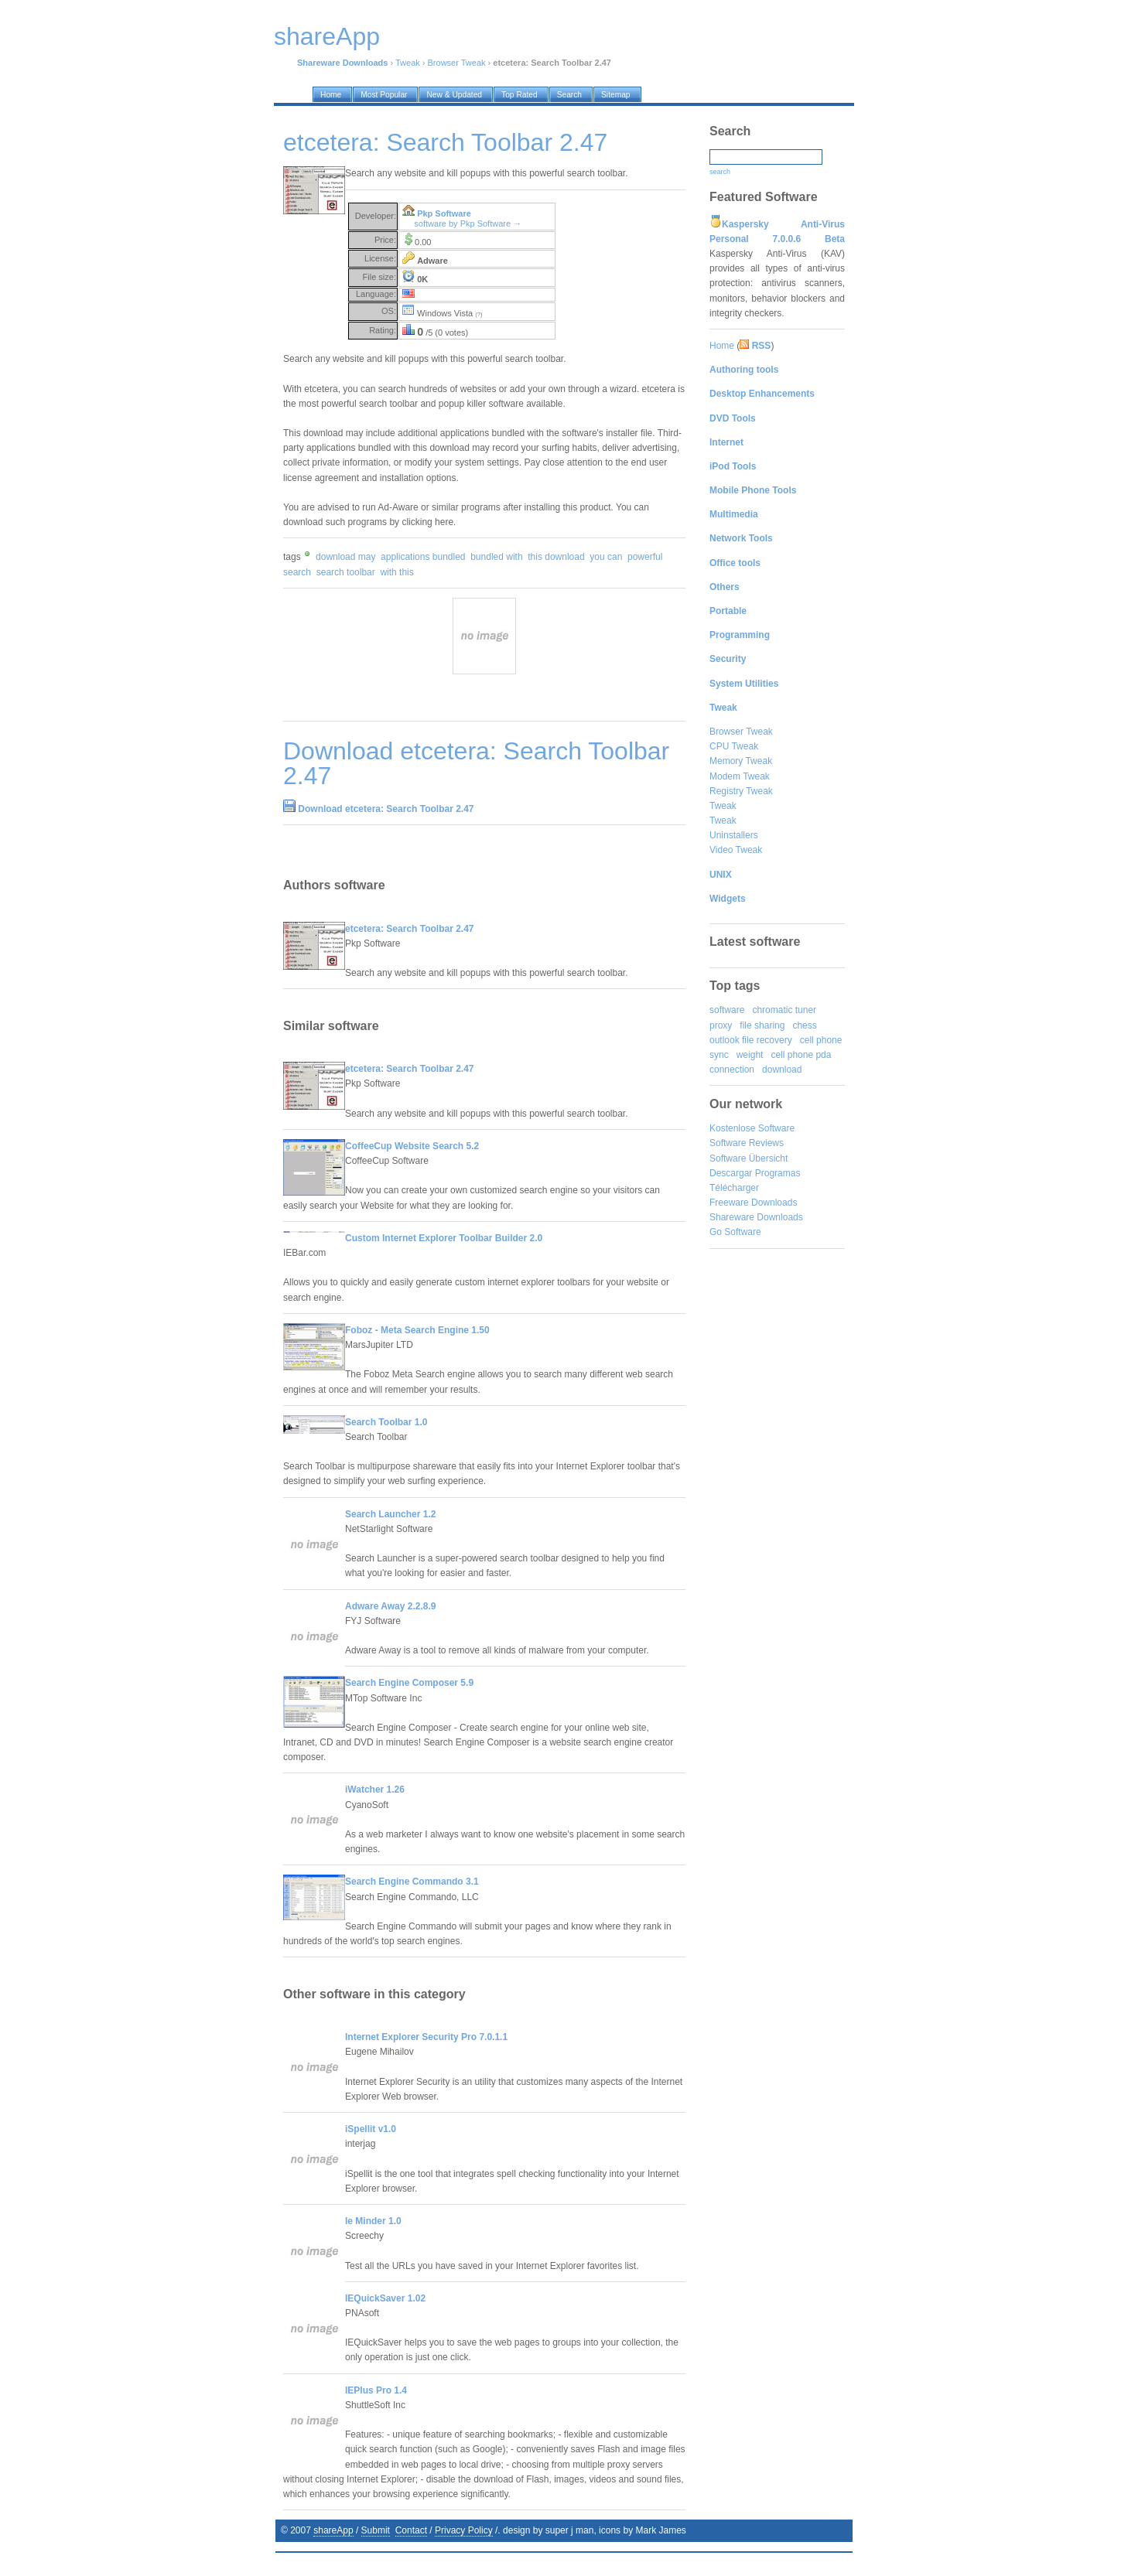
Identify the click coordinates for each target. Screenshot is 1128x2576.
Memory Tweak (740, 761)
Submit (375, 2530)
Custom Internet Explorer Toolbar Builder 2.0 (443, 1238)
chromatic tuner (784, 1010)
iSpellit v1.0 (370, 2129)
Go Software (735, 1232)
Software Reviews (746, 1143)
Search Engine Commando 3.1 (412, 1881)
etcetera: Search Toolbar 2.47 (409, 928)
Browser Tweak (457, 62)
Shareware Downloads (756, 1217)
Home (721, 345)
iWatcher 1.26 (375, 1789)
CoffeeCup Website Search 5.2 (412, 1146)
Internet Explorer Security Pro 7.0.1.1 (426, 2037)
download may (345, 556)
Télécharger (734, 1187)
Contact (411, 2530)
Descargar (730, 1173)
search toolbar (345, 572)
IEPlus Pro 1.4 (376, 2390)
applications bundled (423, 556)
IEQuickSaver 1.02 (385, 2298)
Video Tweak (735, 849)
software (726, 1010)
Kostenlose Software (752, 1128)
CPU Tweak (733, 746)
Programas (778, 1173)
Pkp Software (444, 213)
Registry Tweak (741, 791)
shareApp (333, 2530)
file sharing (762, 1025)
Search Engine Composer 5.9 (409, 1682)
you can (606, 556)
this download (556, 556)
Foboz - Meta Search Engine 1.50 (417, 1330)
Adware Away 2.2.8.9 (390, 1606)
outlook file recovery (750, 1040)
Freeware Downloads (753, 1202)
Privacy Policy (464, 2530)
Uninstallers (733, 835)
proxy (720, 1025)
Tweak (407, 62)
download (782, 1069)
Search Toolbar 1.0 (386, 1422)
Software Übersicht (748, 1158)
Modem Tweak (739, 776)
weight (750, 1054)
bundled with (496, 556)
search (719, 172)
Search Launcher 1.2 (390, 1514)
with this (396, 572)
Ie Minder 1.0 (373, 2221)
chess (804, 1025)
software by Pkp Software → (467, 223)
